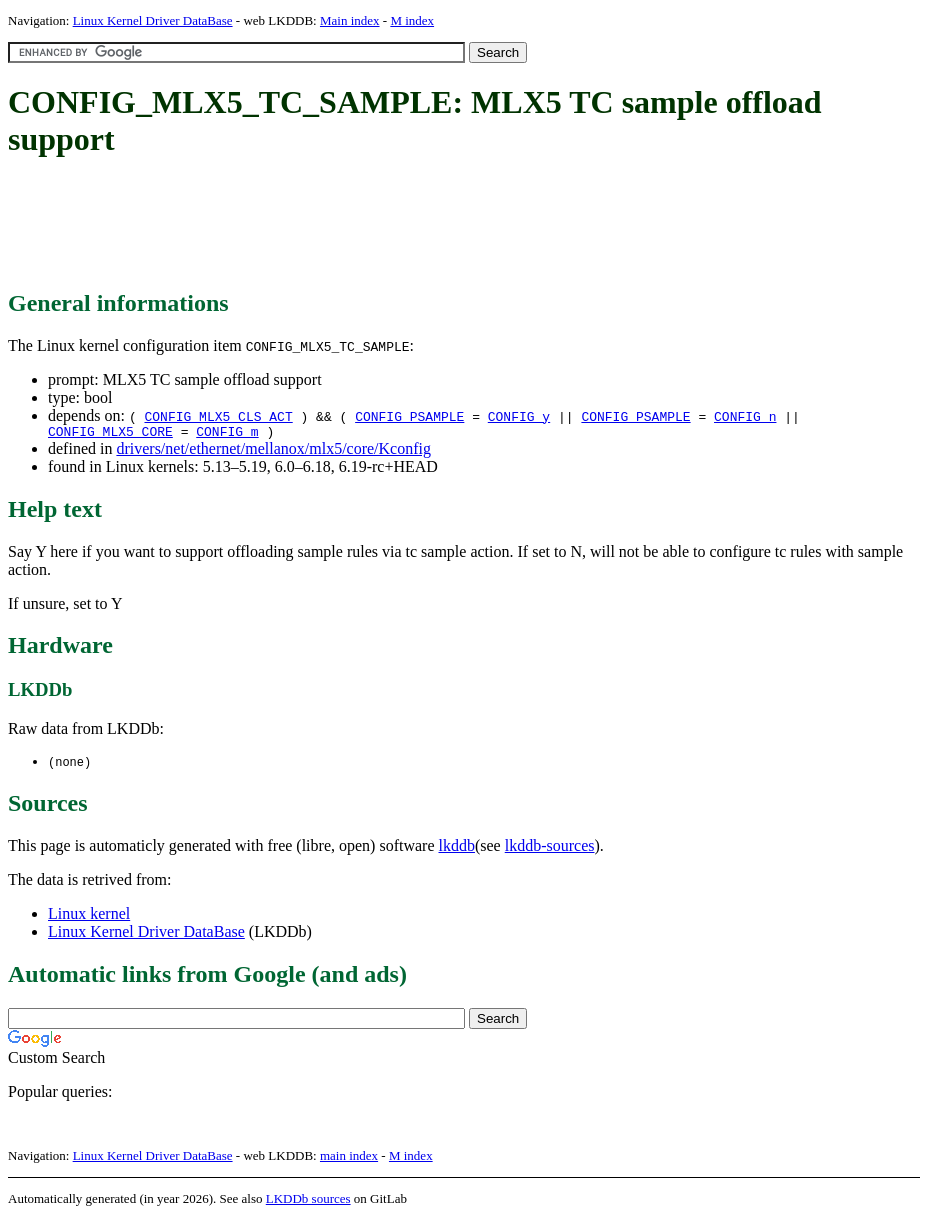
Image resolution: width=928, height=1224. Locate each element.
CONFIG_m (227, 434)
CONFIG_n (745, 416)
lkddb (457, 849)
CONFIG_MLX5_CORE (110, 434)
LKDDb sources (308, 1202)
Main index (350, 20)
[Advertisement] (372, 225)
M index (412, 20)
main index (349, 1159)
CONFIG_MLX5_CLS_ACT (218, 416)
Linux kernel (89, 917)
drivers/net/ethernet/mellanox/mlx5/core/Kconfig (273, 451)
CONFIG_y (519, 416)
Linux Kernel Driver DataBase (153, 20)
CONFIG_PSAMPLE (409, 416)
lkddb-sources (550, 849)
